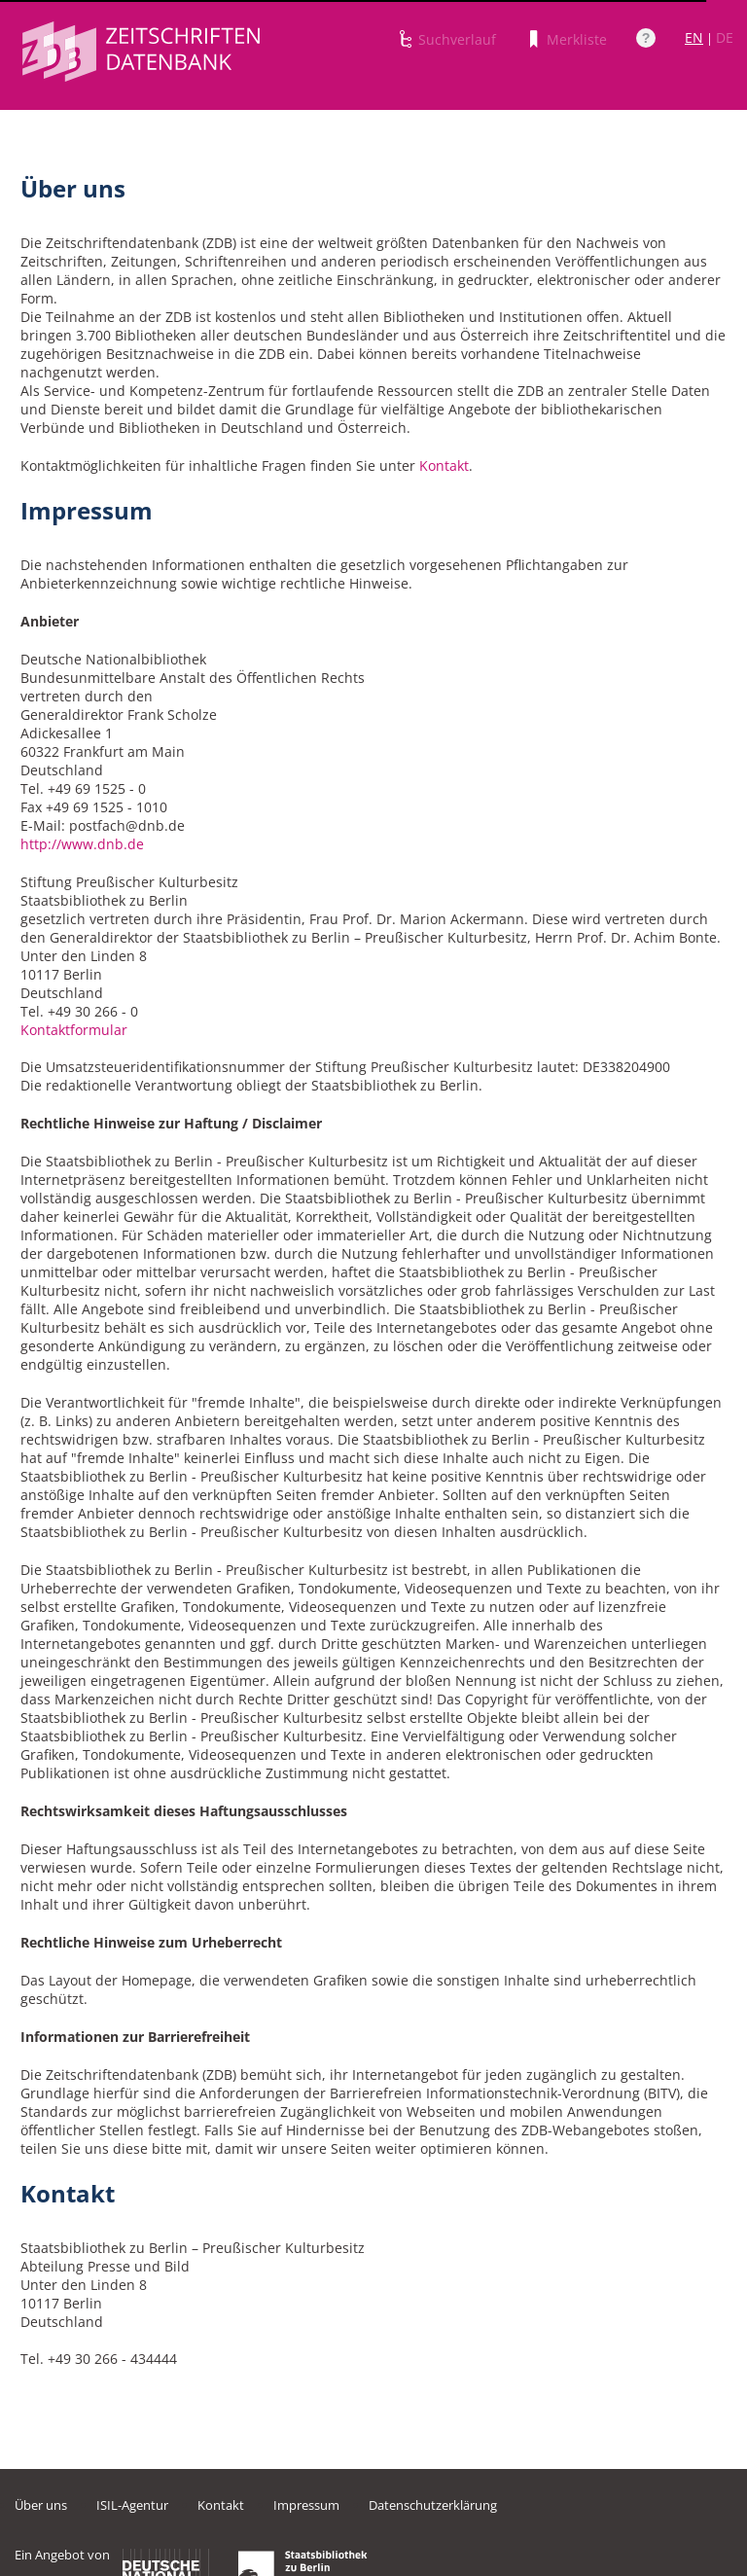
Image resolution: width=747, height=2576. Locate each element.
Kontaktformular (73, 1029)
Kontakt (444, 465)
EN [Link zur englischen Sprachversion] (694, 37)
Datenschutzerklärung (433, 2505)
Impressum (306, 2505)
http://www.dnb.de (82, 844)
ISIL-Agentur (132, 2505)
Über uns (41, 2505)
